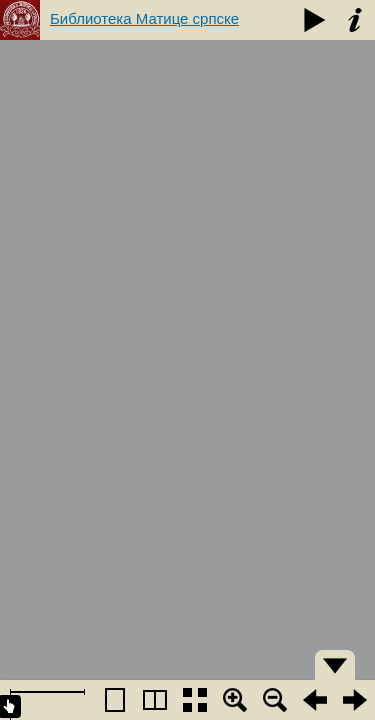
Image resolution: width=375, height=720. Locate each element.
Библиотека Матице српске (144, 18)
